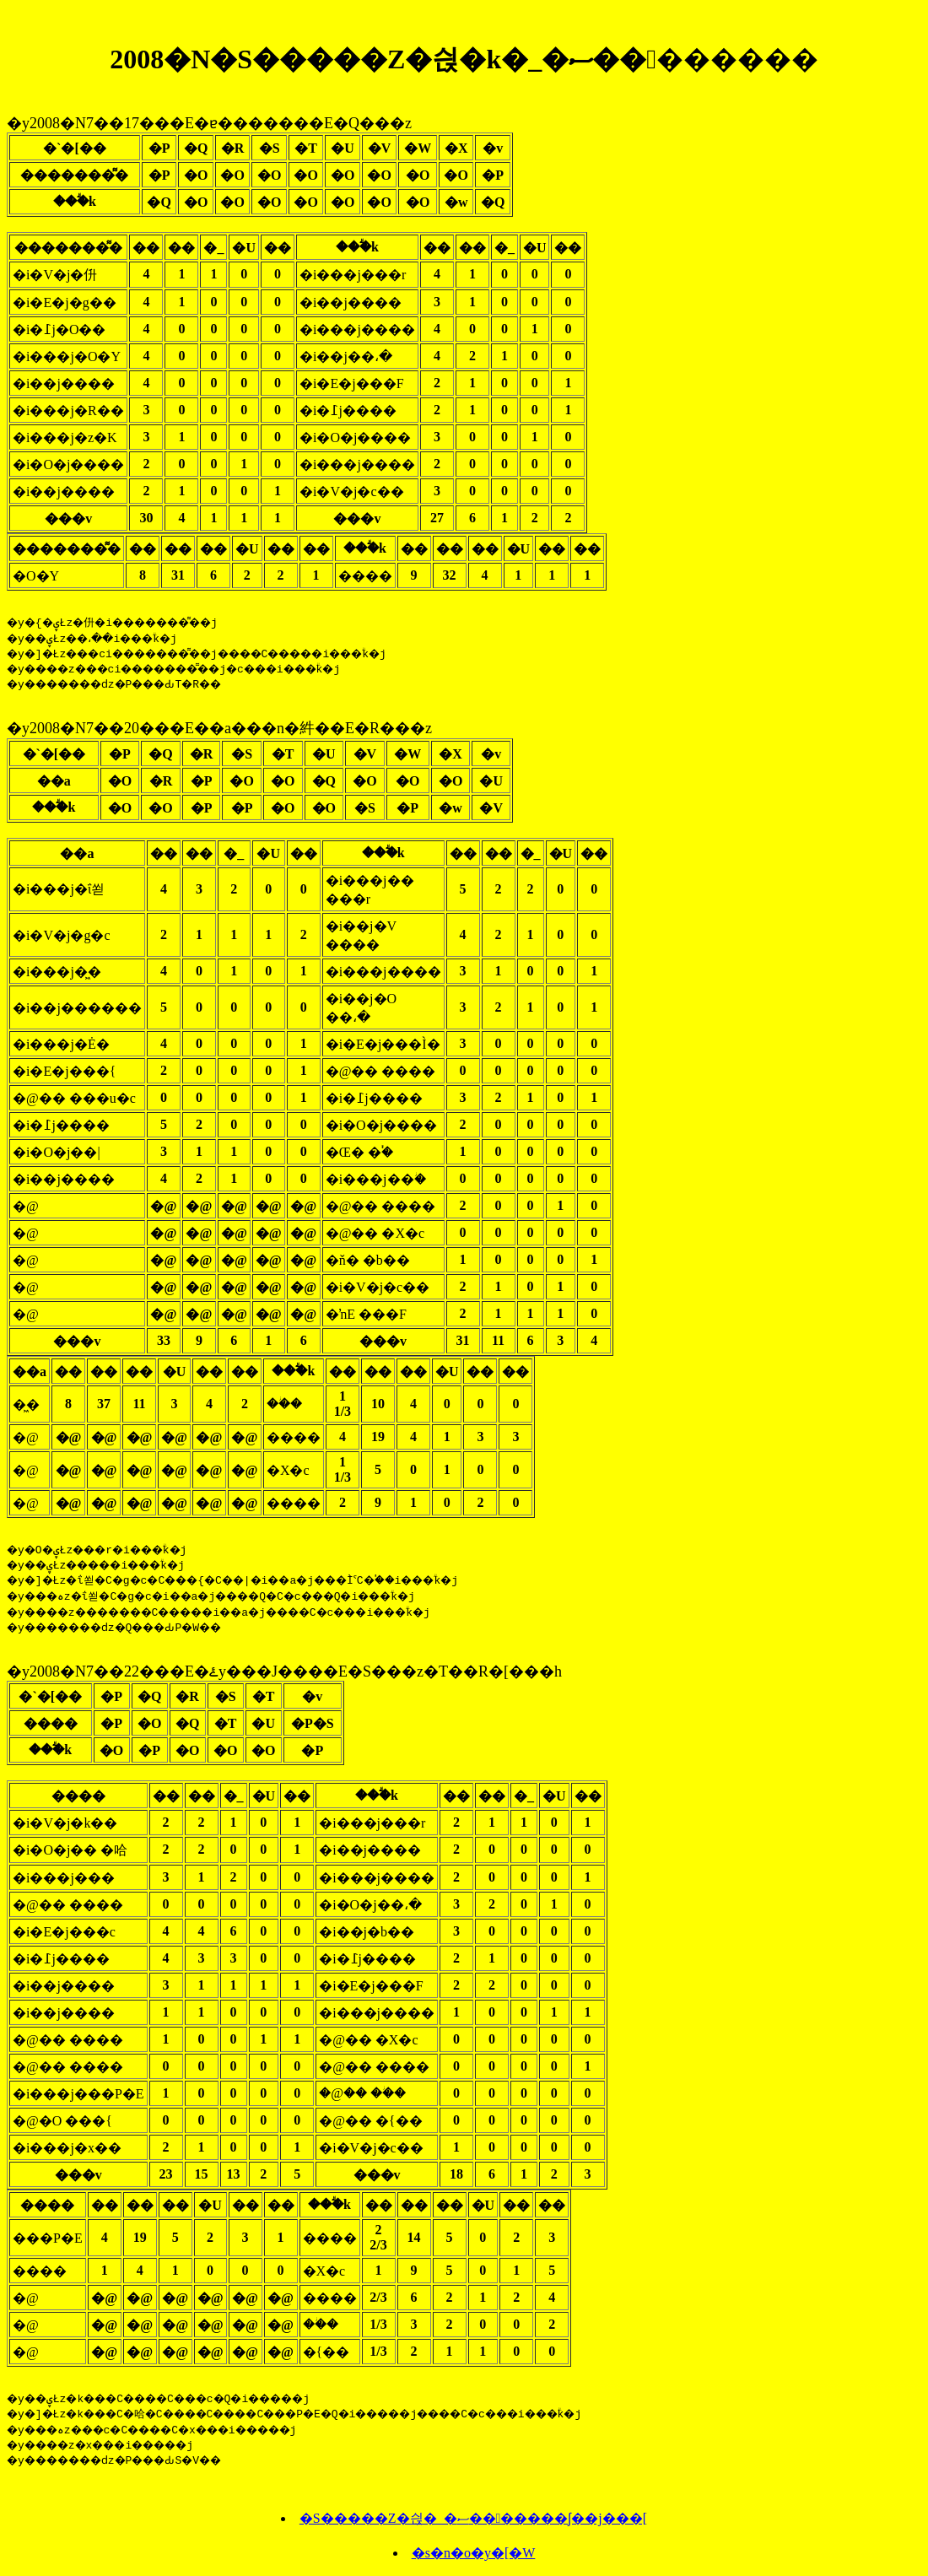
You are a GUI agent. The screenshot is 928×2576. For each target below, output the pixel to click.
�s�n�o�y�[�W (474, 2560)
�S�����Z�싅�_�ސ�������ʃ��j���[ (473, 2526)
